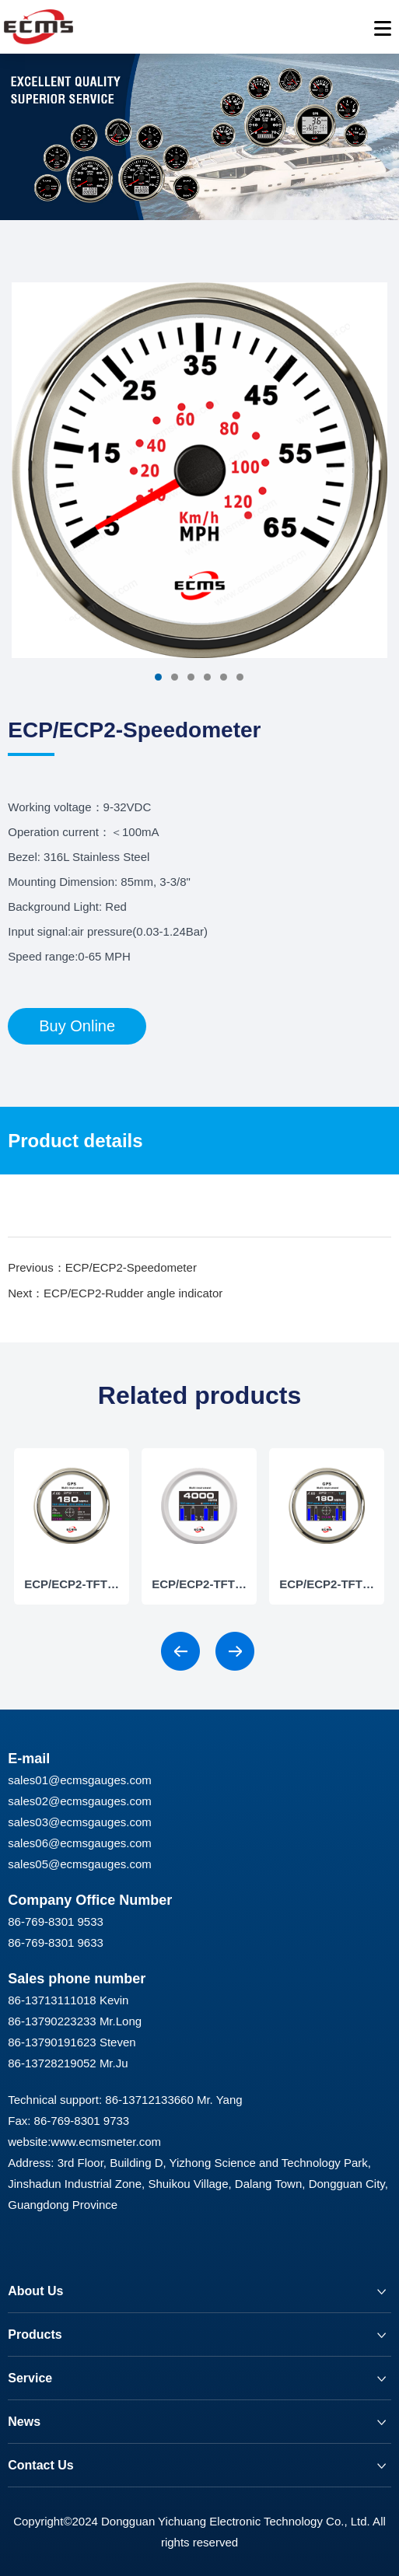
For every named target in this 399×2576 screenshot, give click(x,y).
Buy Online (77, 1025)
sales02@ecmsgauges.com (79, 1801)
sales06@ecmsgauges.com (79, 1843)
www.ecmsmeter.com (106, 2141)
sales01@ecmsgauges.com (79, 1780)
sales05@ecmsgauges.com (79, 1864)
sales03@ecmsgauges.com (79, 1822)
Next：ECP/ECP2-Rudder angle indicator (115, 1293)
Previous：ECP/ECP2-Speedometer (102, 1267)
